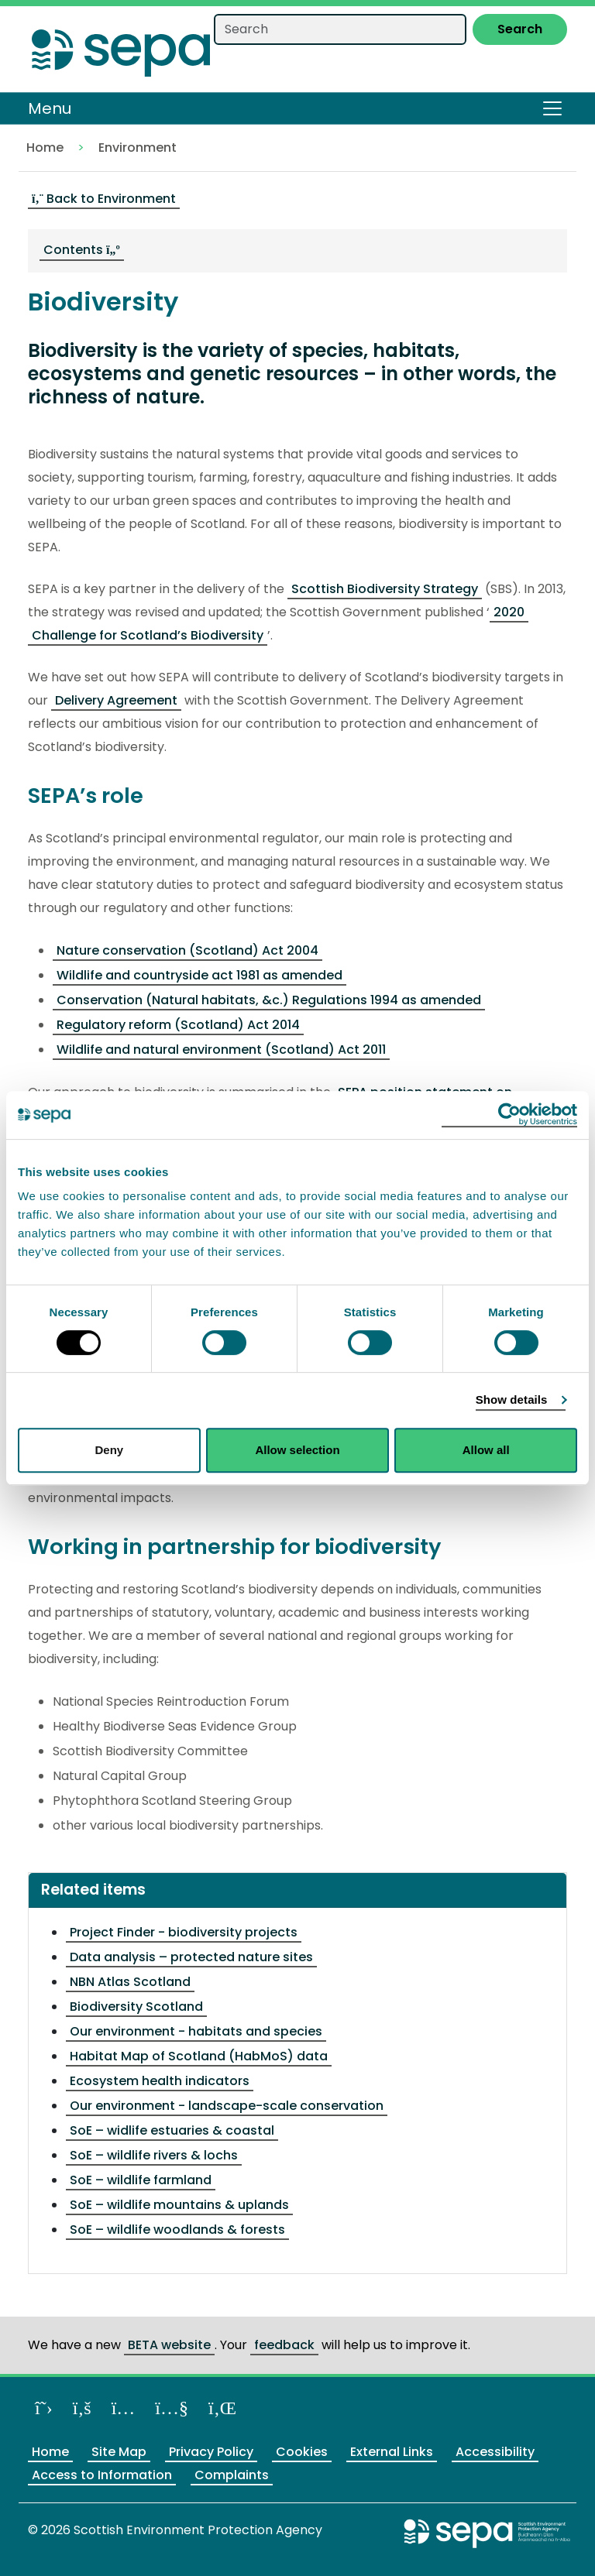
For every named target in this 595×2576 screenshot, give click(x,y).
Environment (137, 147)
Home (45, 147)
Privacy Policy (211, 2452)
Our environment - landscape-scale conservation (226, 2106)
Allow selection (297, 1449)
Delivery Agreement (116, 700)
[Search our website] (340, 29)
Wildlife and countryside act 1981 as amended (199, 975)
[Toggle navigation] (552, 108)
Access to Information (102, 2475)
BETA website (169, 2345)
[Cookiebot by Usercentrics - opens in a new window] (509, 1115)
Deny (109, 1449)
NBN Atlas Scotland (130, 1982)
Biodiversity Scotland (136, 2006)
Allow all (486, 1449)
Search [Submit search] (519, 29)
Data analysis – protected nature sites (191, 1957)
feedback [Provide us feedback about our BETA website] (284, 2345)
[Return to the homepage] (121, 48)
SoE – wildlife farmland (141, 2180)
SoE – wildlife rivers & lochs (154, 2155)
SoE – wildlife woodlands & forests (177, 2229)
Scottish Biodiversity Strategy (384, 589)
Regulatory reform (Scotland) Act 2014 (178, 1025)
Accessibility (495, 2452)
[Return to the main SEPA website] (487, 2533)
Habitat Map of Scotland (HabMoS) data (199, 2056)
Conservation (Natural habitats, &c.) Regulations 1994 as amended (269, 1000)
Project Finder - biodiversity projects (184, 1932)
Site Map (118, 2452)
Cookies (302, 2452)
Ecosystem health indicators (159, 2081)
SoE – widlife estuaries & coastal (172, 2130)
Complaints (231, 2475)
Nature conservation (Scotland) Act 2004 (187, 950)
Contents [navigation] (81, 250)
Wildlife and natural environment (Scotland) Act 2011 (221, 1049)
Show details (512, 1399)
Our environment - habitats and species (196, 2031)
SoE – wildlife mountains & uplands (179, 2205)
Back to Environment (104, 199)
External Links (391, 2452)
